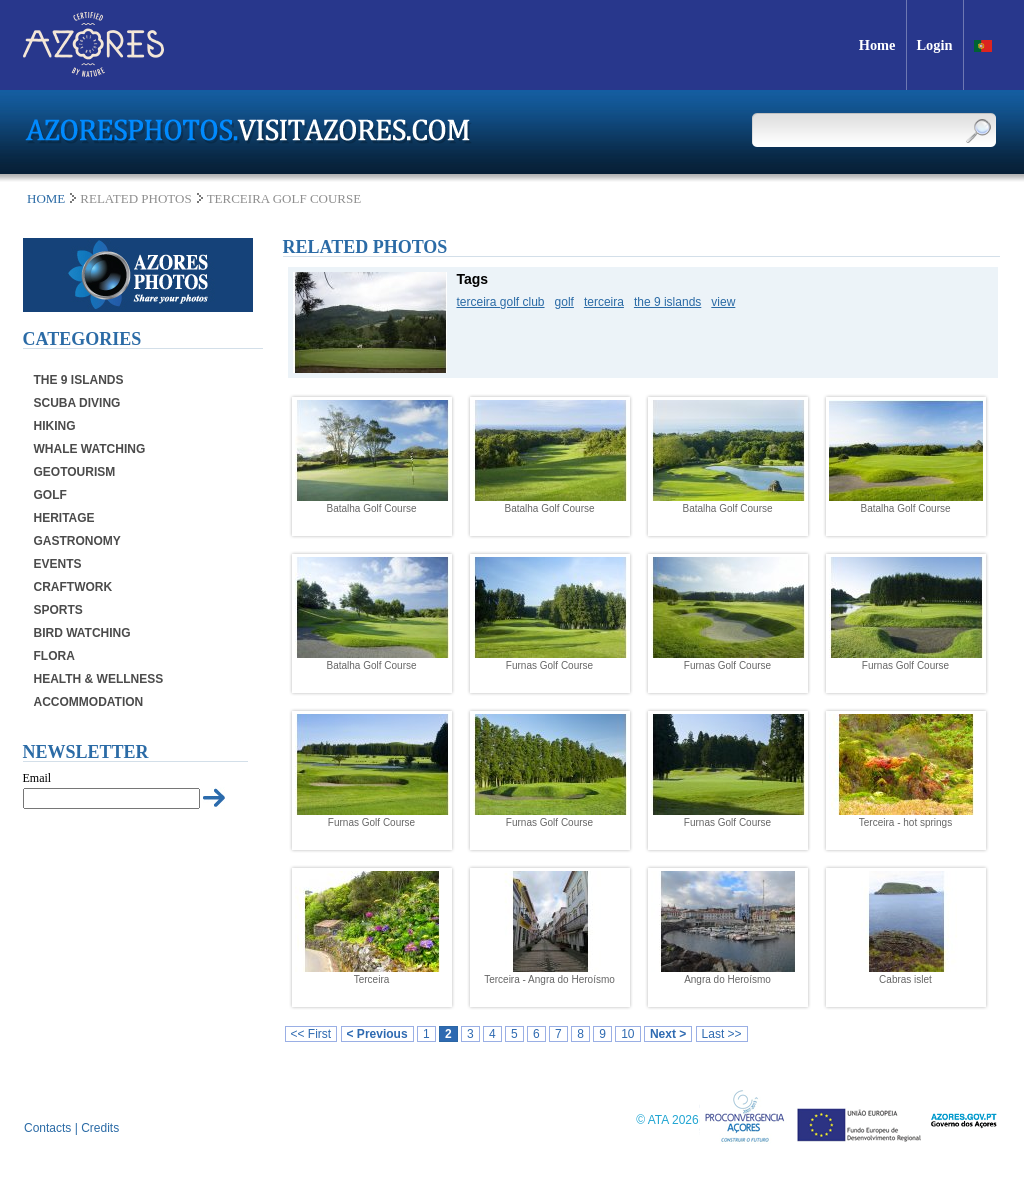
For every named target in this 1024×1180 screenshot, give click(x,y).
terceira (604, 302)
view (723, 302)
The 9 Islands (79, 380)
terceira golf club (501, 302)
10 (627, 1034)
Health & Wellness (99, 679)
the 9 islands (667, 302)
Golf (50, 495)
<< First (311, 1034)
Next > (668, 1034)
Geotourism (75, 472)
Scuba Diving (77, 403)
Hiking (55, 426)
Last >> (722, 1034)
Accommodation (89, 702)
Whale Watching (90, 449)
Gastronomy (77, 541)
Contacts (47, 1128)
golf (564, 302)
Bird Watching (82, 633)
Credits (100, 1128)
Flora (54, 656)
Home (46, 198)
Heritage (64, 518)
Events (58, 564)
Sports (58, 610)
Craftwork (73, 587)
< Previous (377, 1034)
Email (37, 778)
